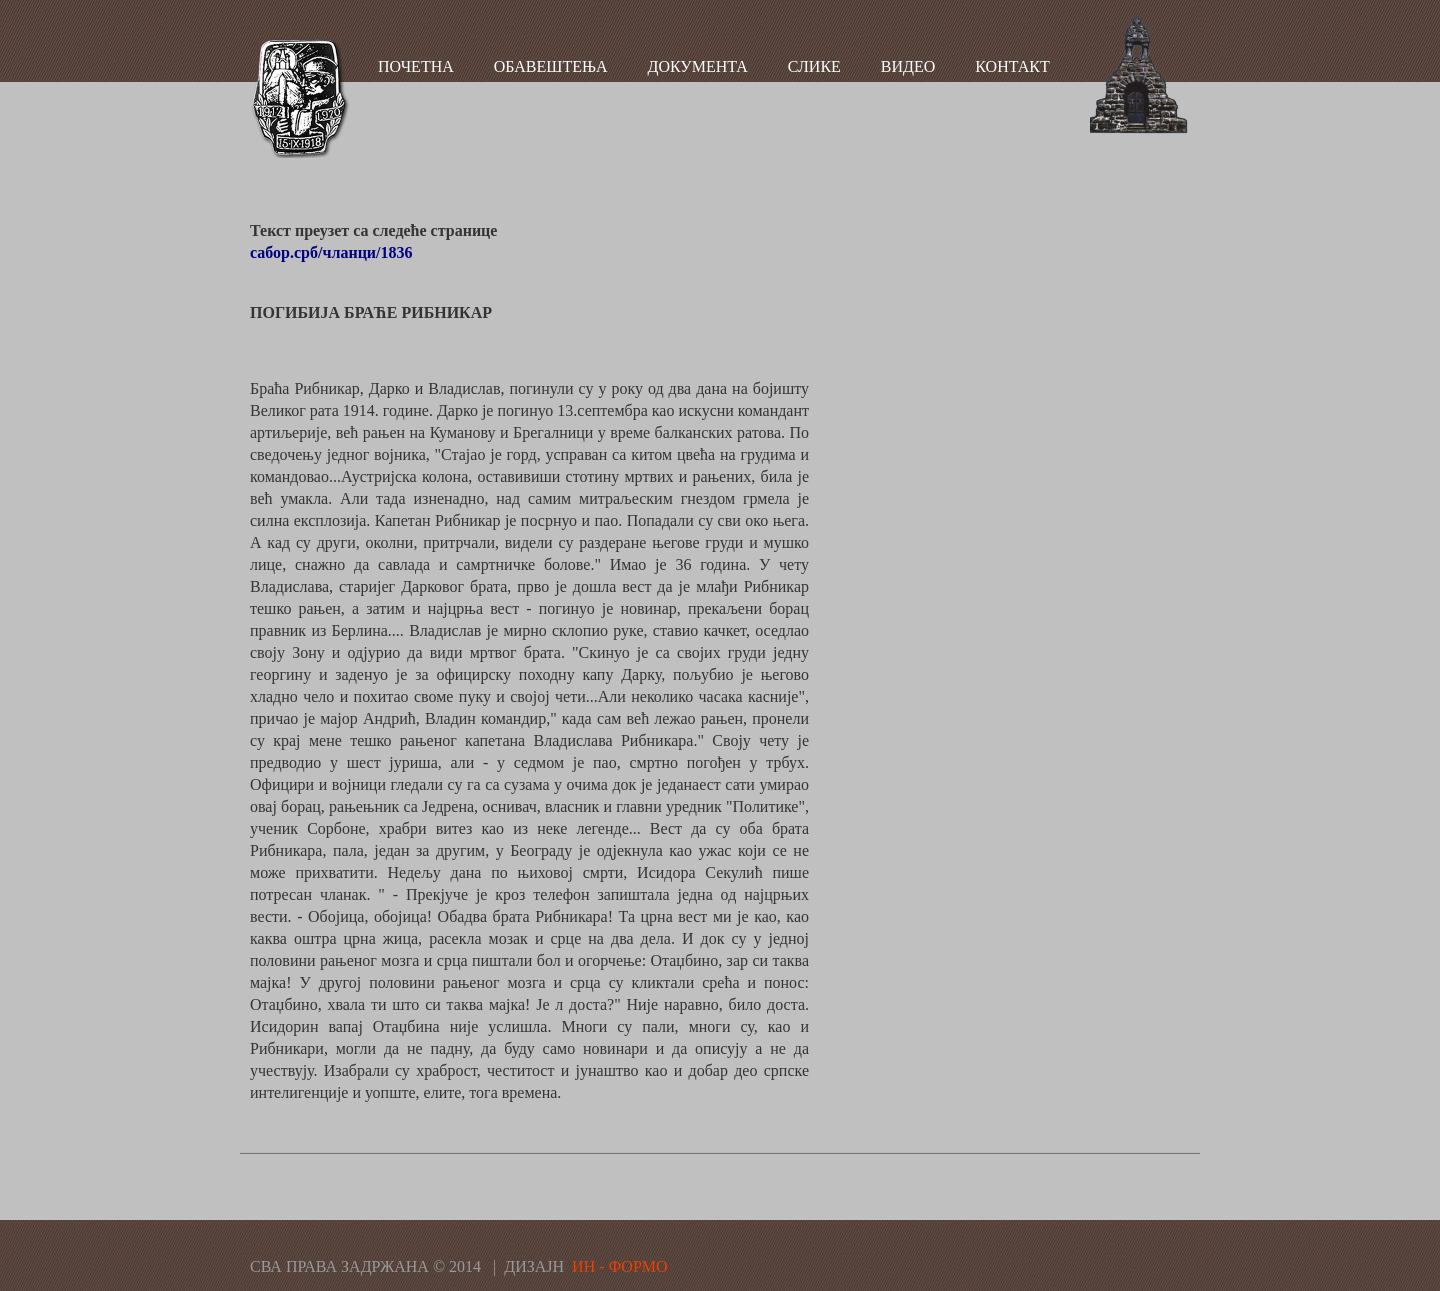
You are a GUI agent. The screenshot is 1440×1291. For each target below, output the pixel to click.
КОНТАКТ (1012, 66)
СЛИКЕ (814, 66)
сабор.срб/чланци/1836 (331, 252)
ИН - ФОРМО (620, 1266)
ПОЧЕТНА (416, 66)
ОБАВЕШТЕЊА (551, 66)
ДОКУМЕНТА (698, 66)
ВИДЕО (908, 66)
